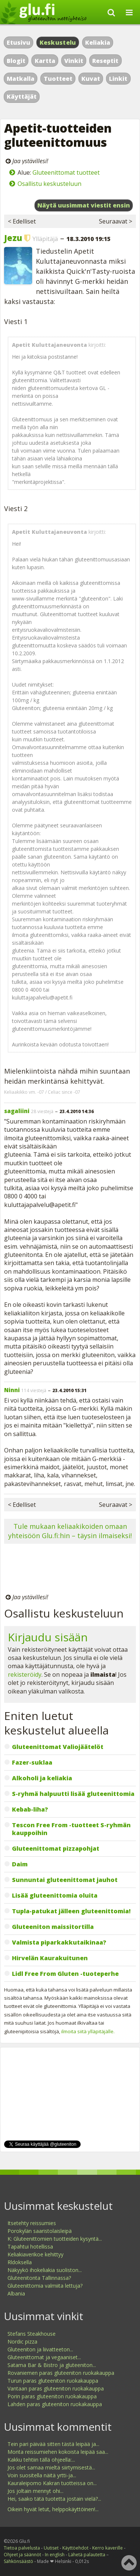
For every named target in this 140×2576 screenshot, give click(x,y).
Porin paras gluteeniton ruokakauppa (52, 2396)
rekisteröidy (24, 1674)
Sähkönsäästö (18, 2561)
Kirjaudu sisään (48, 1637)
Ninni (12, 1390)
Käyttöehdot (75, 2548)
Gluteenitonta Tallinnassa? (39, 2277)
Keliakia (97, 42)
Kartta (45, 61)
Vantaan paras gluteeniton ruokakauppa (55, 2388)
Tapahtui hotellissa (30, 2246)
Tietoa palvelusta (22, 2548)
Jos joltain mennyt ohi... (35, 2490)
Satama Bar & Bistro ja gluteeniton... (51, 2365)
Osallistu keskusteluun (49, 184)
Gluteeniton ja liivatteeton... (40, 2349)
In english (55, 2554)
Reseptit (105, 61)
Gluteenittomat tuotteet (66, 172)
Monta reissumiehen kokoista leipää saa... (57, 2451)
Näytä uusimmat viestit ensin (83, 205)
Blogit (16, 61)
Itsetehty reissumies (31, 2223)
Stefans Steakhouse (31, 2333)
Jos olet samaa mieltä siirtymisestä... (51, 2467)
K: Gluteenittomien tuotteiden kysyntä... (54, 2238)
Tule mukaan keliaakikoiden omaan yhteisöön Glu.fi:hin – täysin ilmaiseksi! (70, 1531)
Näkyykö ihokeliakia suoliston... (44, 2270)
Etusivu (18, 42)
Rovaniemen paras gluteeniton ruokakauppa (60, 2372)
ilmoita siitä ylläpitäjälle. (88, 2031)
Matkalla (20, 79)
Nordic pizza (22, 2341)
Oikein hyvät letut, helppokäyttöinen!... (53, 2509)
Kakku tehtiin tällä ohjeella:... (41, 2459)
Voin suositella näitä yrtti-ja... (41, 2475)
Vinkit (73, 61)
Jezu (13, 237)
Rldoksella (19, 2262)
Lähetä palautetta (86, 2554)
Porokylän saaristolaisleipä (39, 2230)
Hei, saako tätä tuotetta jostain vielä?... (54, 2498)
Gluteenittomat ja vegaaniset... (44, 2357)
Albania (16, 2293)
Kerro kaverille (107, 2548)
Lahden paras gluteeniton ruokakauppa (54, 2404)
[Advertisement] (70, 1569)
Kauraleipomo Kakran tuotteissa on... (52, 2483)
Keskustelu (58, 42)
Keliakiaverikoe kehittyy (35, 2254)
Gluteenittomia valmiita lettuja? (45, 2285)
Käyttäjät (22, 96)
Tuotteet (58, 79)
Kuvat (90, 79)
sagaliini (16, 1111)
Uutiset (51, 2548)
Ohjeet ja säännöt (22, 2554)
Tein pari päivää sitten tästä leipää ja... (53, 2443)
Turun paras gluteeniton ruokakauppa (52, 2380)
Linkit (118, 79)
